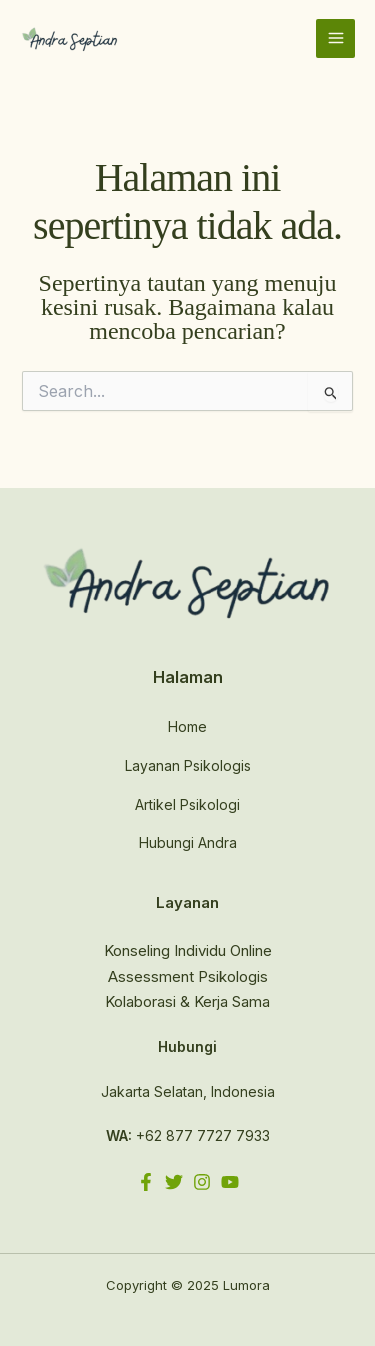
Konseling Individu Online (188, 950)
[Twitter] (174, 1182)
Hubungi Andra (188, 842)
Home (187, 726)
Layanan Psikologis (188, 765)
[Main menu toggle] (335, 38)
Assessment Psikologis (188, 976)
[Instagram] (202, 1182)
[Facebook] (146, 1182)
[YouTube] (230, 1182)
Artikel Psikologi (187, 804)
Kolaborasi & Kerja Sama (187, 1001)
